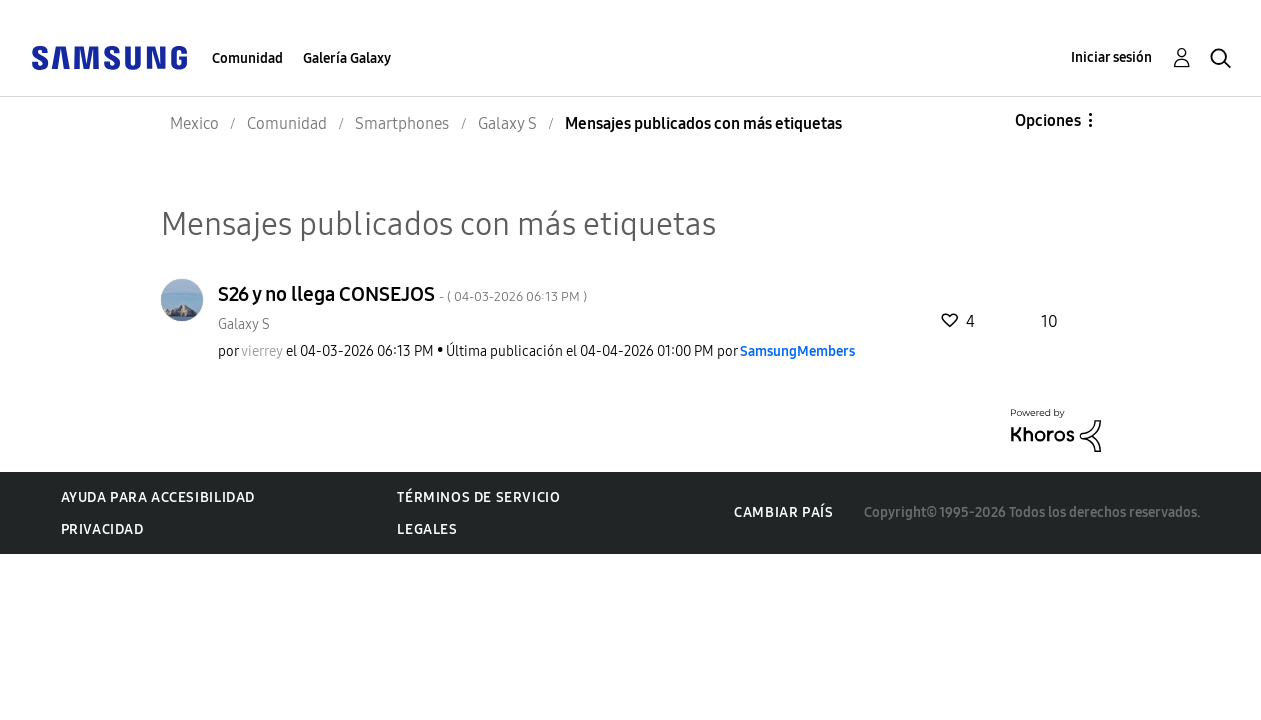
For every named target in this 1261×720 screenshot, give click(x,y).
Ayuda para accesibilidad (158, 497)
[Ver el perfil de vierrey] (262, 351)
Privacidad (102, 529)
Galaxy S (244, 324)
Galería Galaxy (347, 58)
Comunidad (247, 58)
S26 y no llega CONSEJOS (402, 294)
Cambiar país (783, 512)
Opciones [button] (1048, 120)
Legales (427, 529)
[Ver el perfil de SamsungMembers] (797, 351)
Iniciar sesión (1111, 57)
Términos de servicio (478, 497)
